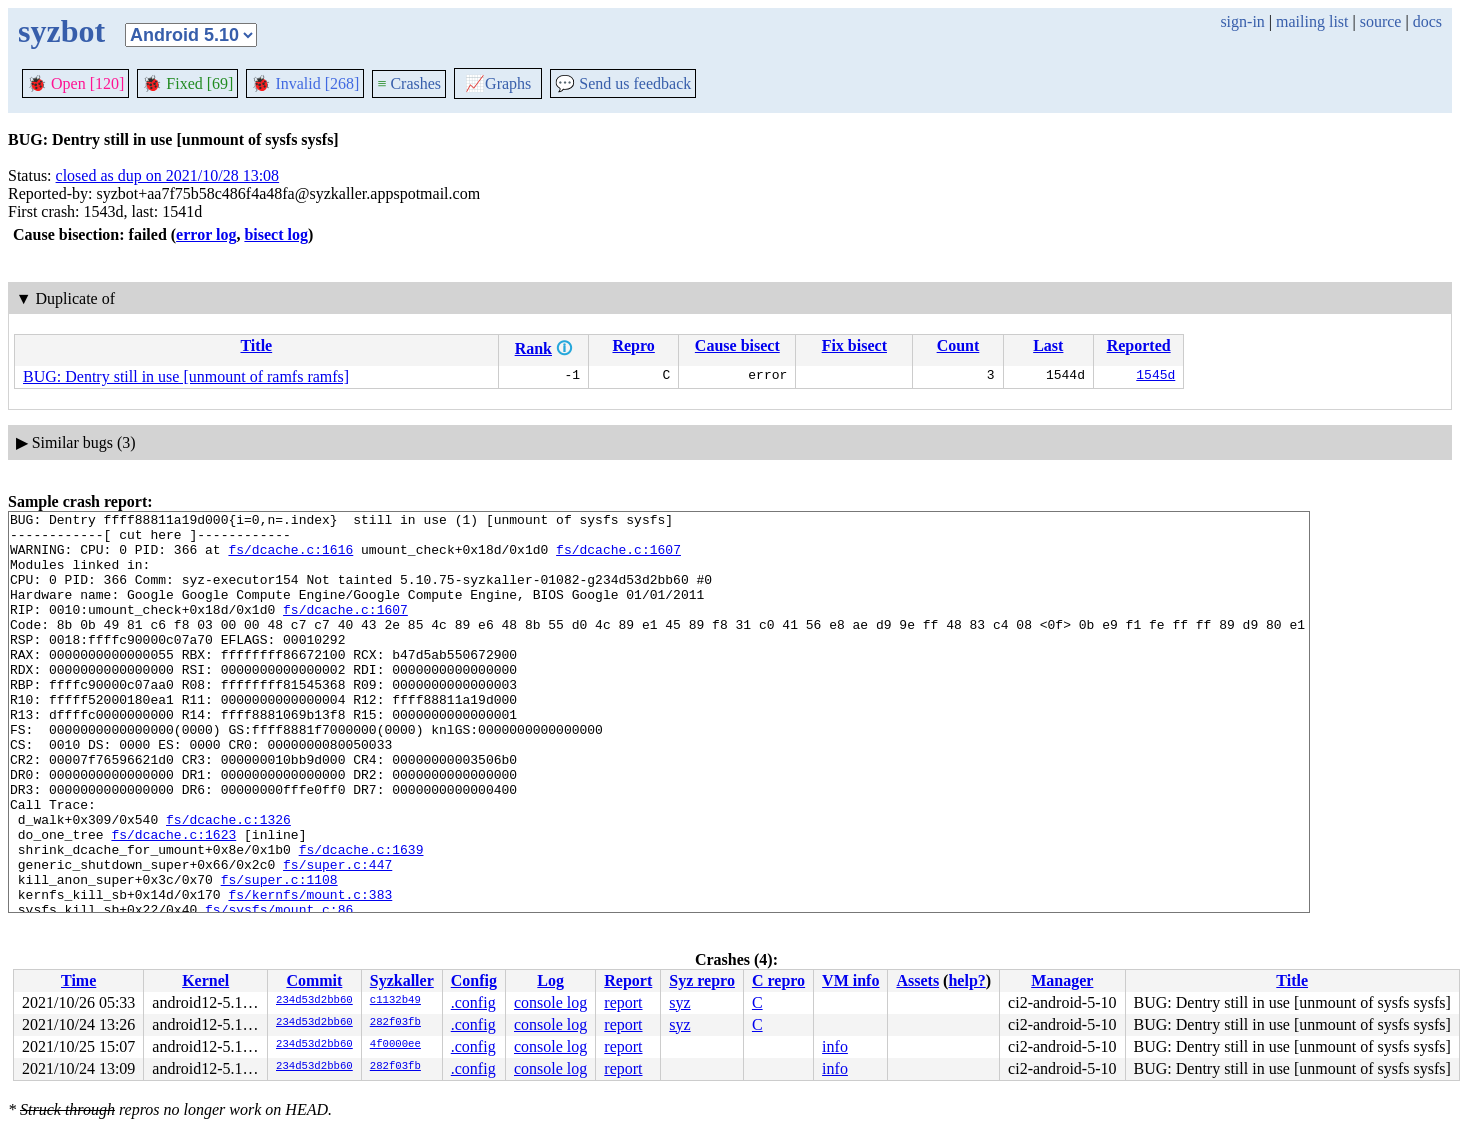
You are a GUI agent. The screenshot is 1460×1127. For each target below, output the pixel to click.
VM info (850, 980)
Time (78, 980)
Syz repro (702, 980)
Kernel (205, 980)
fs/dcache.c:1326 (228, 882)
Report (628, 980)
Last (1048, 345)
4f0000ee (395, 1045)
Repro (633, 345)
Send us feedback (623, 83)
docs (1427, 21)
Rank (533, 348)
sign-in (1242, 21)
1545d (1155, 377)
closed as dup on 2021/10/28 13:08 (168, 175)
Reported (1139, 345)
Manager (1062, 980)
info (835, 1046)
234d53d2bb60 (314, 1001)
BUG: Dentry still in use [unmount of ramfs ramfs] (186, 376)
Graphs (498, 83)
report (623, 1002)
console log (550, 1002)
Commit (314, 980)
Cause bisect (737, 345)
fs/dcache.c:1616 (290, 558)
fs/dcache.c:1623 (173, 900)
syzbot (61, 31)
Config (474, 980)
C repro (778, 980)
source (1381, 21)
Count (958, 345)
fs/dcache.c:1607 (618, 558)
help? (966, 980)
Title (256, 345)
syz (679, 1002)
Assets (917, 980)
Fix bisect (854, 345)
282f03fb (395, 1023)
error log (206, 234)
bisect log (276, 234)
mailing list (1312, 21)
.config (473, 1002)
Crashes (409, 83)
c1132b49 (395, 1001)
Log (550, 980)
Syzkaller (402, 980)
